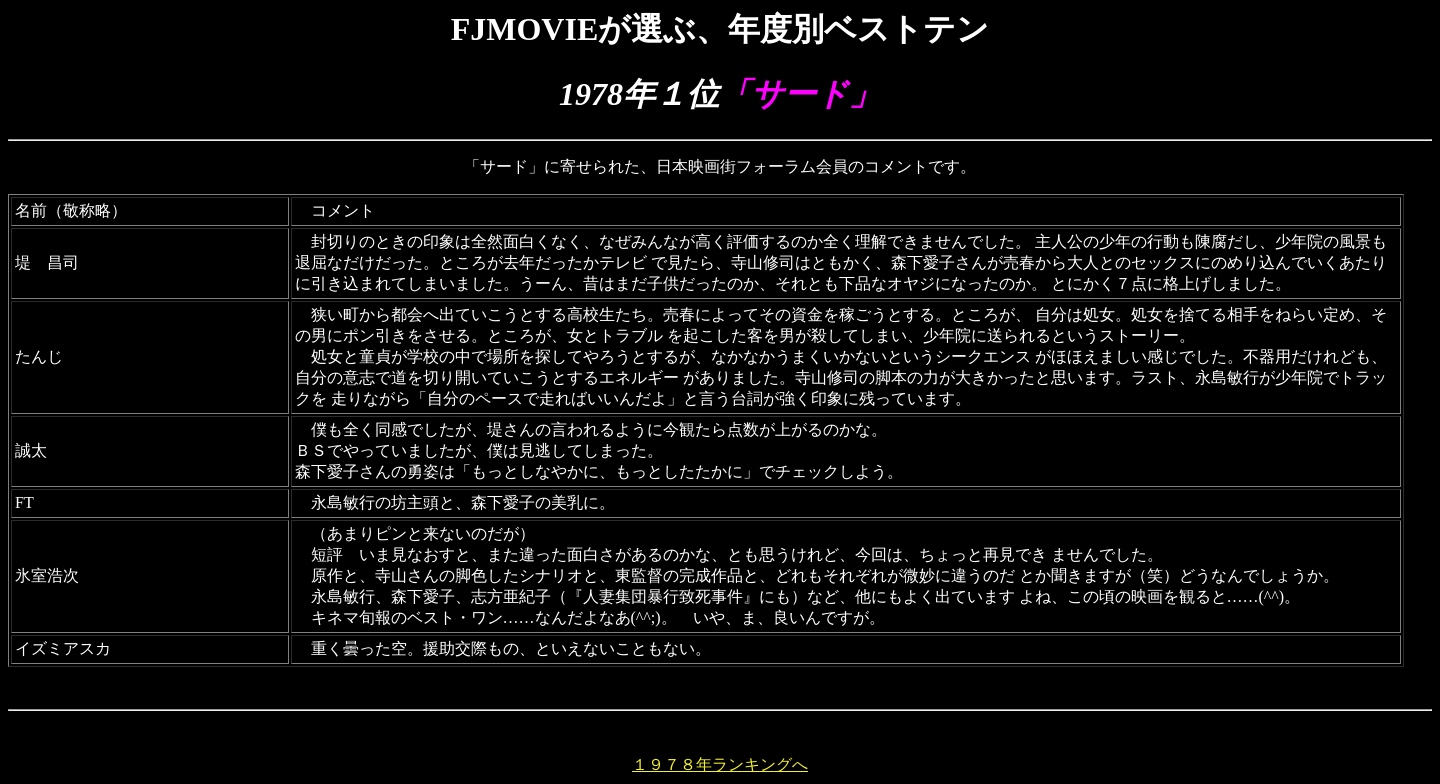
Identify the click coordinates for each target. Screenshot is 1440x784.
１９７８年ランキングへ (720, 764)
